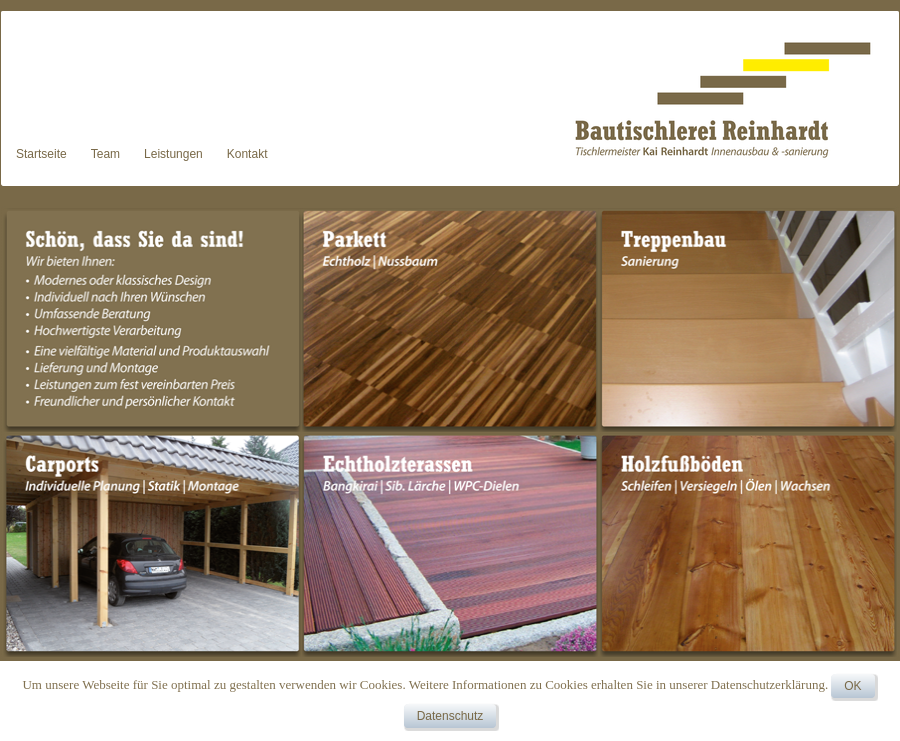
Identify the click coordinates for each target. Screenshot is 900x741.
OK (852, 686)
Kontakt (247, 154)
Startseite (41, 154)
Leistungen (173, 154)
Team (105, 154)
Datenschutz (450, 716)
